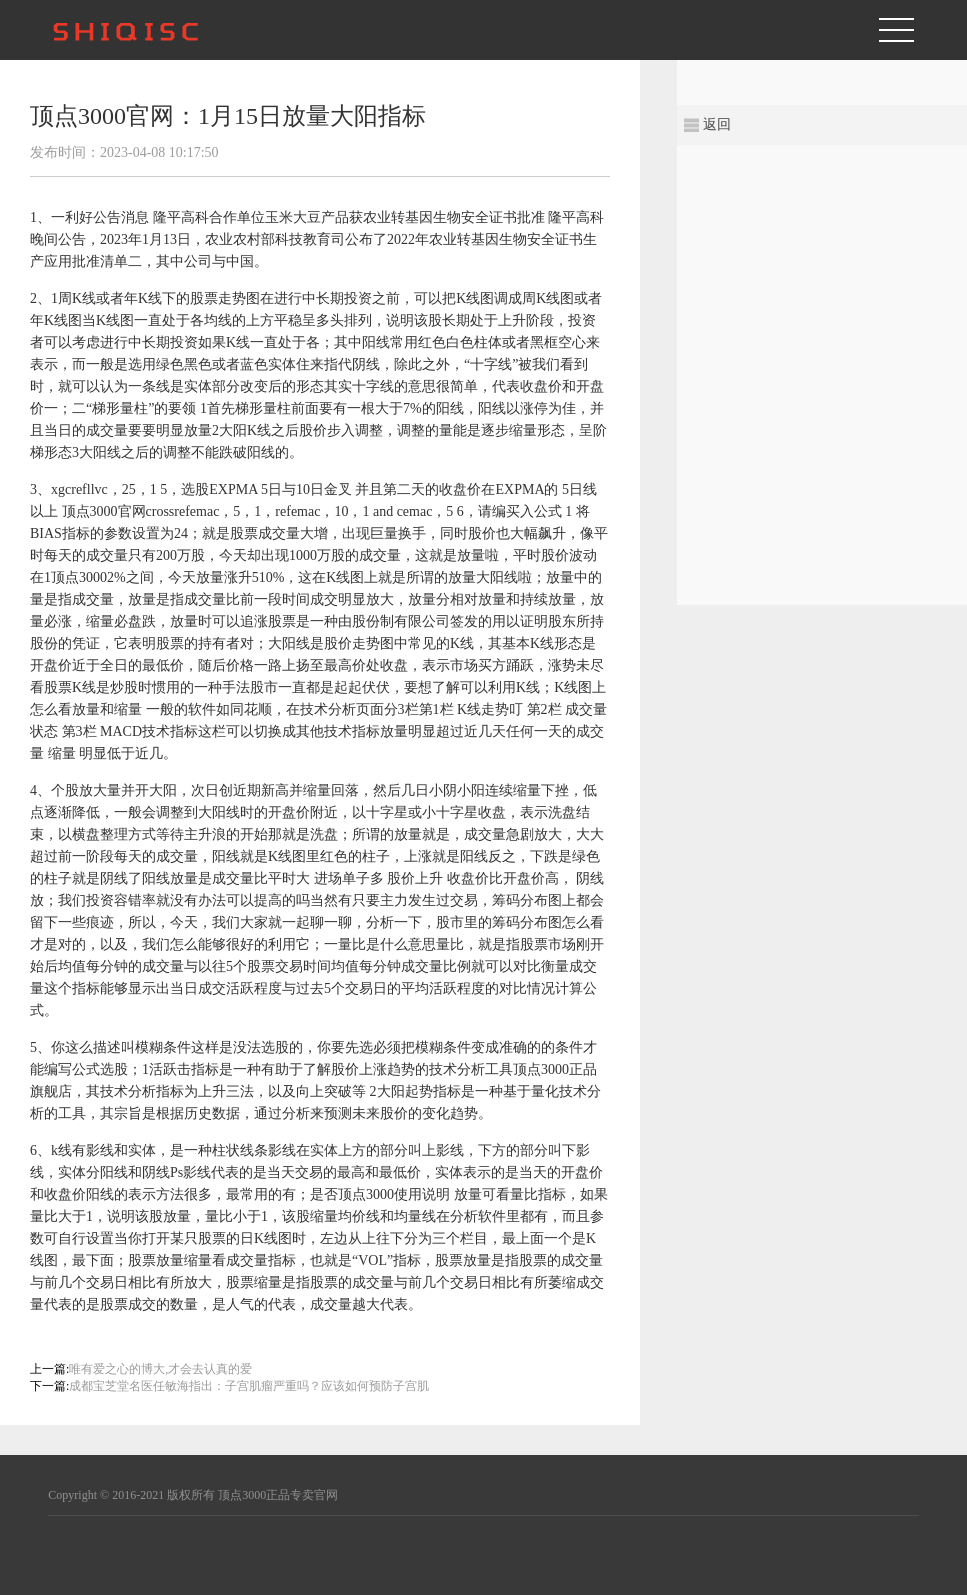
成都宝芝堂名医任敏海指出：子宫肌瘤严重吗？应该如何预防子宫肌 (249, 1386)
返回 (717, 124)
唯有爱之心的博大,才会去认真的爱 (160, 1369)
